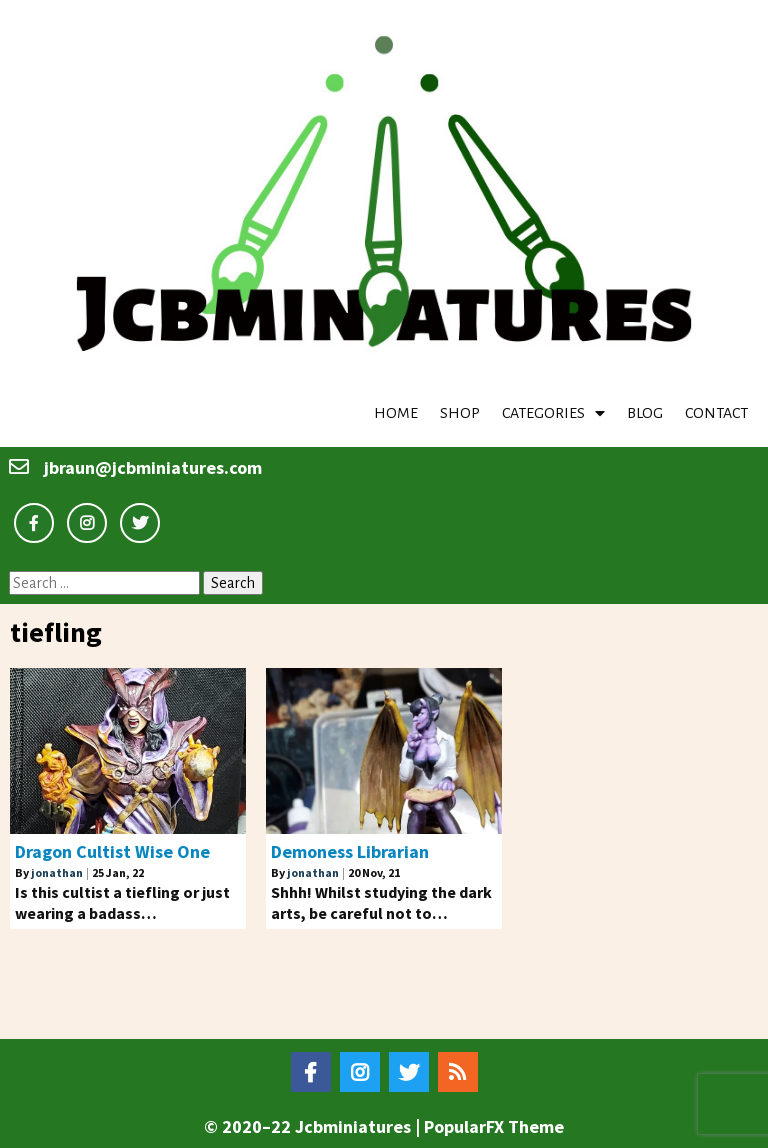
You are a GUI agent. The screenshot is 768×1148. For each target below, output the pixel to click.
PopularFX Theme (494, 1126)
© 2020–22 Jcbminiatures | (314, 1126)
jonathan (57, 872)
